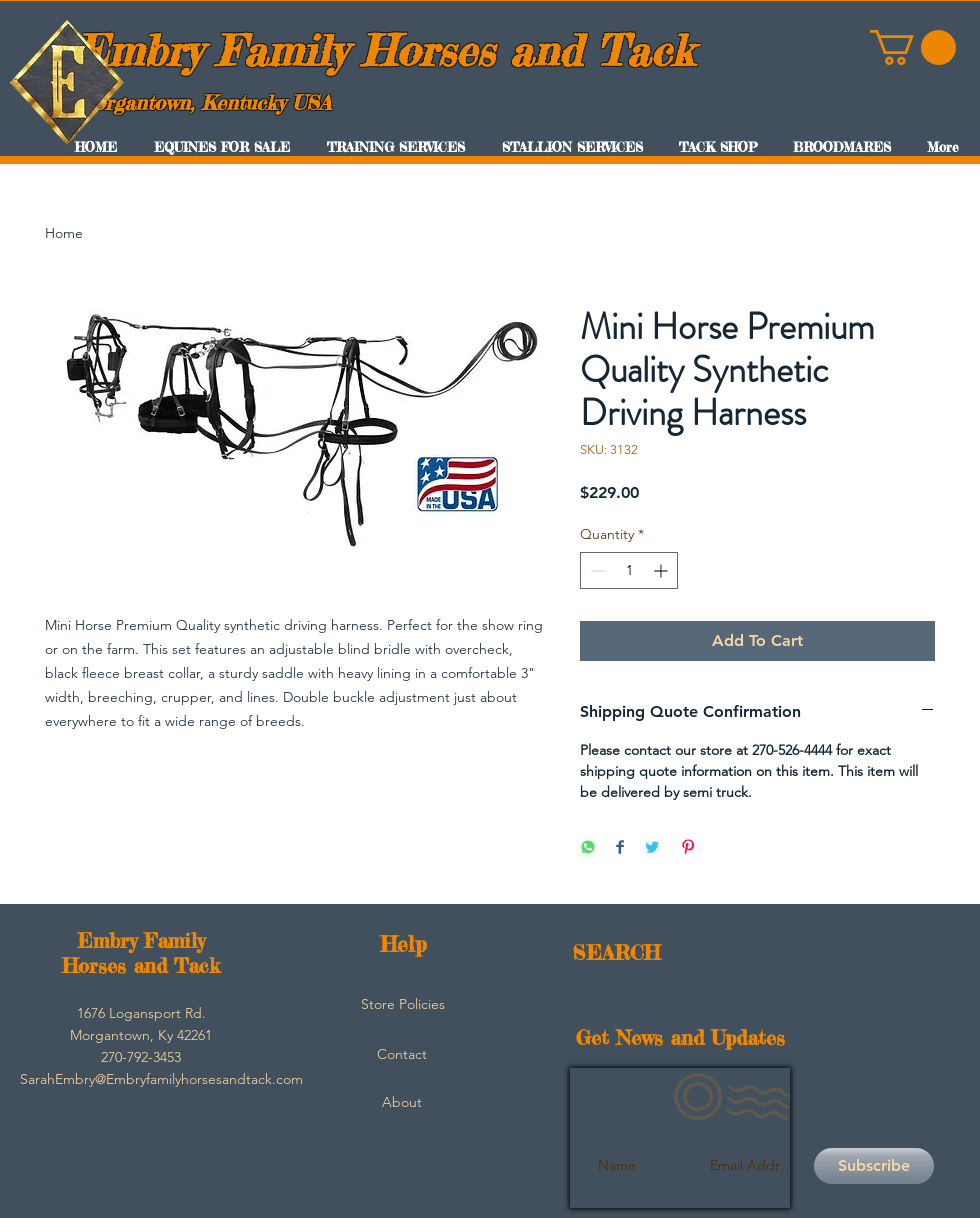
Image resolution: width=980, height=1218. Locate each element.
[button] (913, 47)
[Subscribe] (874, 1166)
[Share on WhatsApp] (588, 848)
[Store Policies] (403, 1005)
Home (64, 233)
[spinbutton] (629, 570)
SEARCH (616, 952)
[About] (402, 1103)
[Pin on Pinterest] (688, 848)
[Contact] (402, 1055)
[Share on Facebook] (620, 848)
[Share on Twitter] (652, 848)
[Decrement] (595, 570)
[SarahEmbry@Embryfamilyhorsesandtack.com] (161, 1080)
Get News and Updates (680, 1037)
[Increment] (662, 570)
